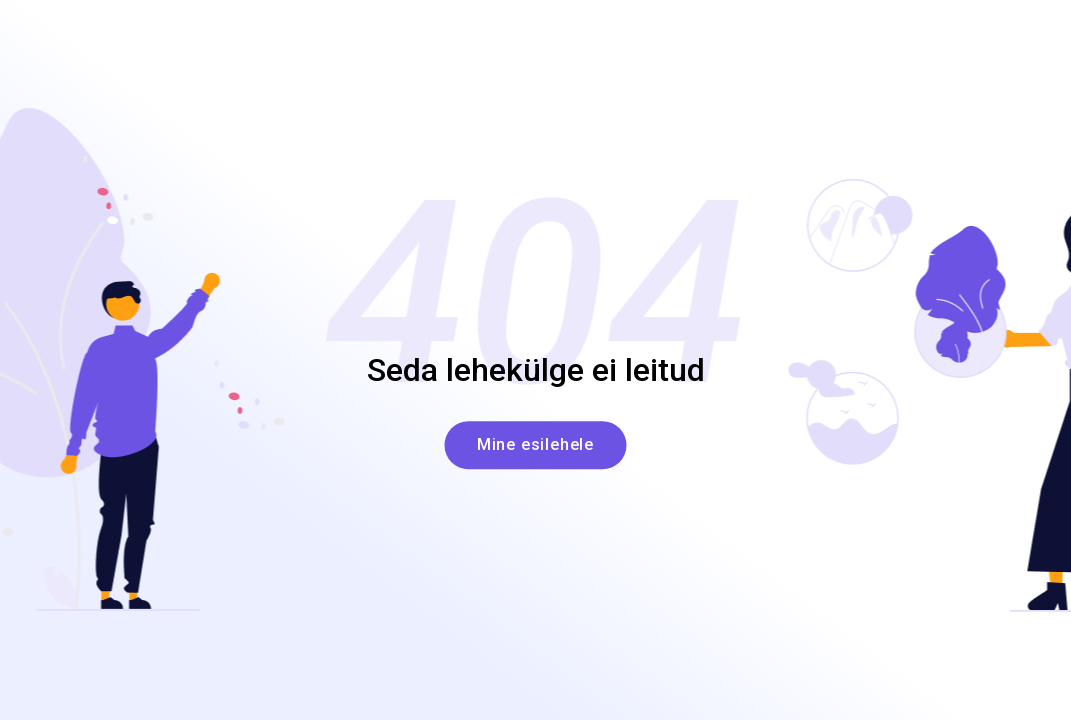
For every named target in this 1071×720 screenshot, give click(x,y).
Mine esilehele (535, 445)
